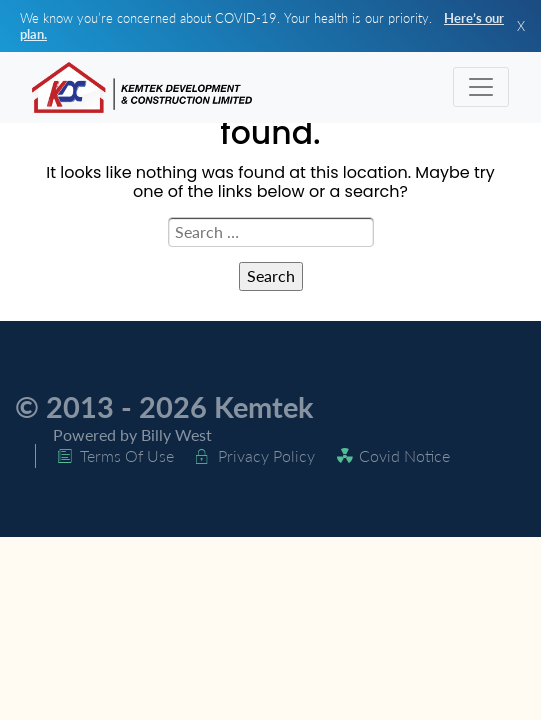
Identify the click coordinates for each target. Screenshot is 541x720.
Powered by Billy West (132, 434)
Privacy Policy (266, 455)
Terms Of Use (127, 455)
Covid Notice (404, 455)
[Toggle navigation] (481, 87)
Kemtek (264, 407)
